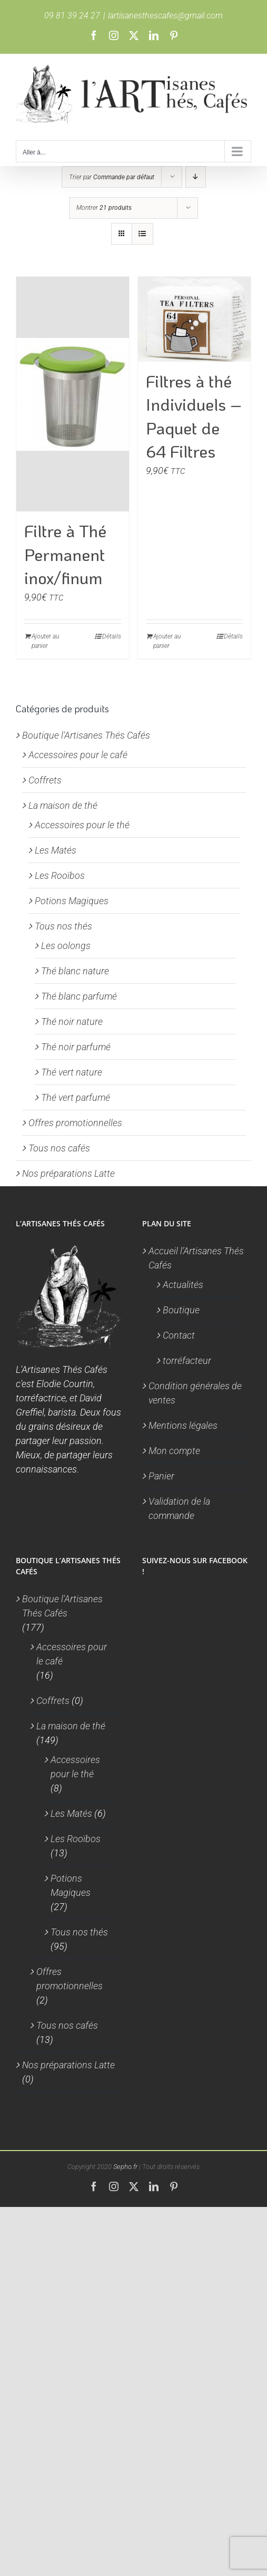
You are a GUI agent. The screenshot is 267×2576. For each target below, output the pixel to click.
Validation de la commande (179, 1508)
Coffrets (45, 780)
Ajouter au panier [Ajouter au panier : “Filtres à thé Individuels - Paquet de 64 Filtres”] (167, 641)
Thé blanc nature (75, 970)
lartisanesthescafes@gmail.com (165, 16)
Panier (161, 1475)
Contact (179, 1335)
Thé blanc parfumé (79, 996)
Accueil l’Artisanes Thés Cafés (196, 1258)
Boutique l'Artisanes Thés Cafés (86, 735)
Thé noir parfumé (76, 1046)
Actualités (183, 1284)
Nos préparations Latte (68, 1173)
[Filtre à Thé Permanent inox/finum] (72, 394)
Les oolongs (66, 945)
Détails (111, 636)
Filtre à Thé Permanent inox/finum (65, 554)
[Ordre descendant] (195, 177)
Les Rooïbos (60, 875)
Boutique (181, 1309)
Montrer (104, 207)
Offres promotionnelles (75, 1122)
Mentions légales (183, 1425)
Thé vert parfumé (75, 1097)
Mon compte (174, 1450)
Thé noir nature (72, 1021)
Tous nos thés (63, 926)
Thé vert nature (71, 1072)
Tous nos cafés (59, 1148)
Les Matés (55, 850)
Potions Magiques (71, 900)
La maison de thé (62, 805)
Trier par (111, 177)
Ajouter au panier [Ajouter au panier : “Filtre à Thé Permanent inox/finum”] (45, 641)
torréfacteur (187, 1360)
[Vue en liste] (142, 234)
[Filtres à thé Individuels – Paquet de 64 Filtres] (194, 319)
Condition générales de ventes (195, 1393)
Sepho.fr (125, 2167)
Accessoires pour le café (77, 754)
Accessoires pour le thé (82, 824)
